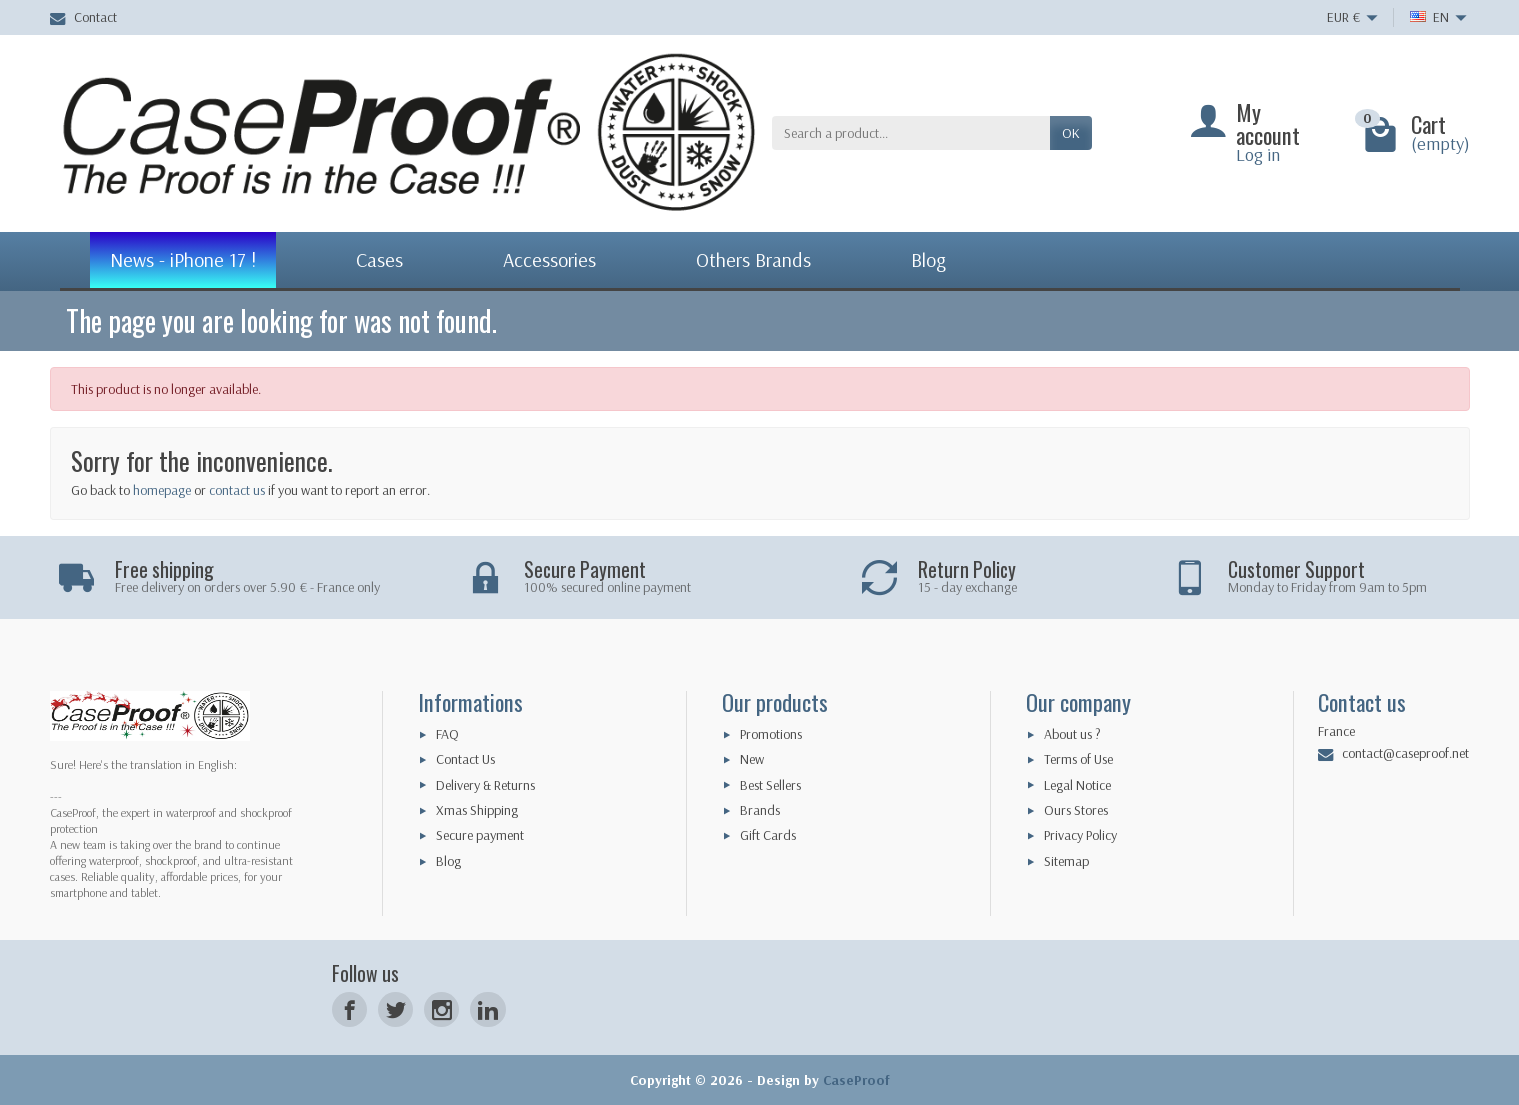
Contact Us (465, 759)
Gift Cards (768, 835)
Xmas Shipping (477, 810)
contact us (237, 490)
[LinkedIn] (487, 1009)
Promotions (771, 734)
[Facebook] (349, 1009)
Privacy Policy (1080, 835)
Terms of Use (1078, 759)
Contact (83, 17)
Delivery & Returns (485, 785)
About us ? (1072, 734)
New (752, 759)
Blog (448, 861)
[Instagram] (441, 1009)
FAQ (447, 734)
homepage (162, 490)
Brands (760, 810)
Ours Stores (1076, 810)
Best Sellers (770, 785)
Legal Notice (1077, 785)
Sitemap (1066, 861)
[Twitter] (395, 1009)
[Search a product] (911, 133)
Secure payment (480, 835)
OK (1071, 133)
